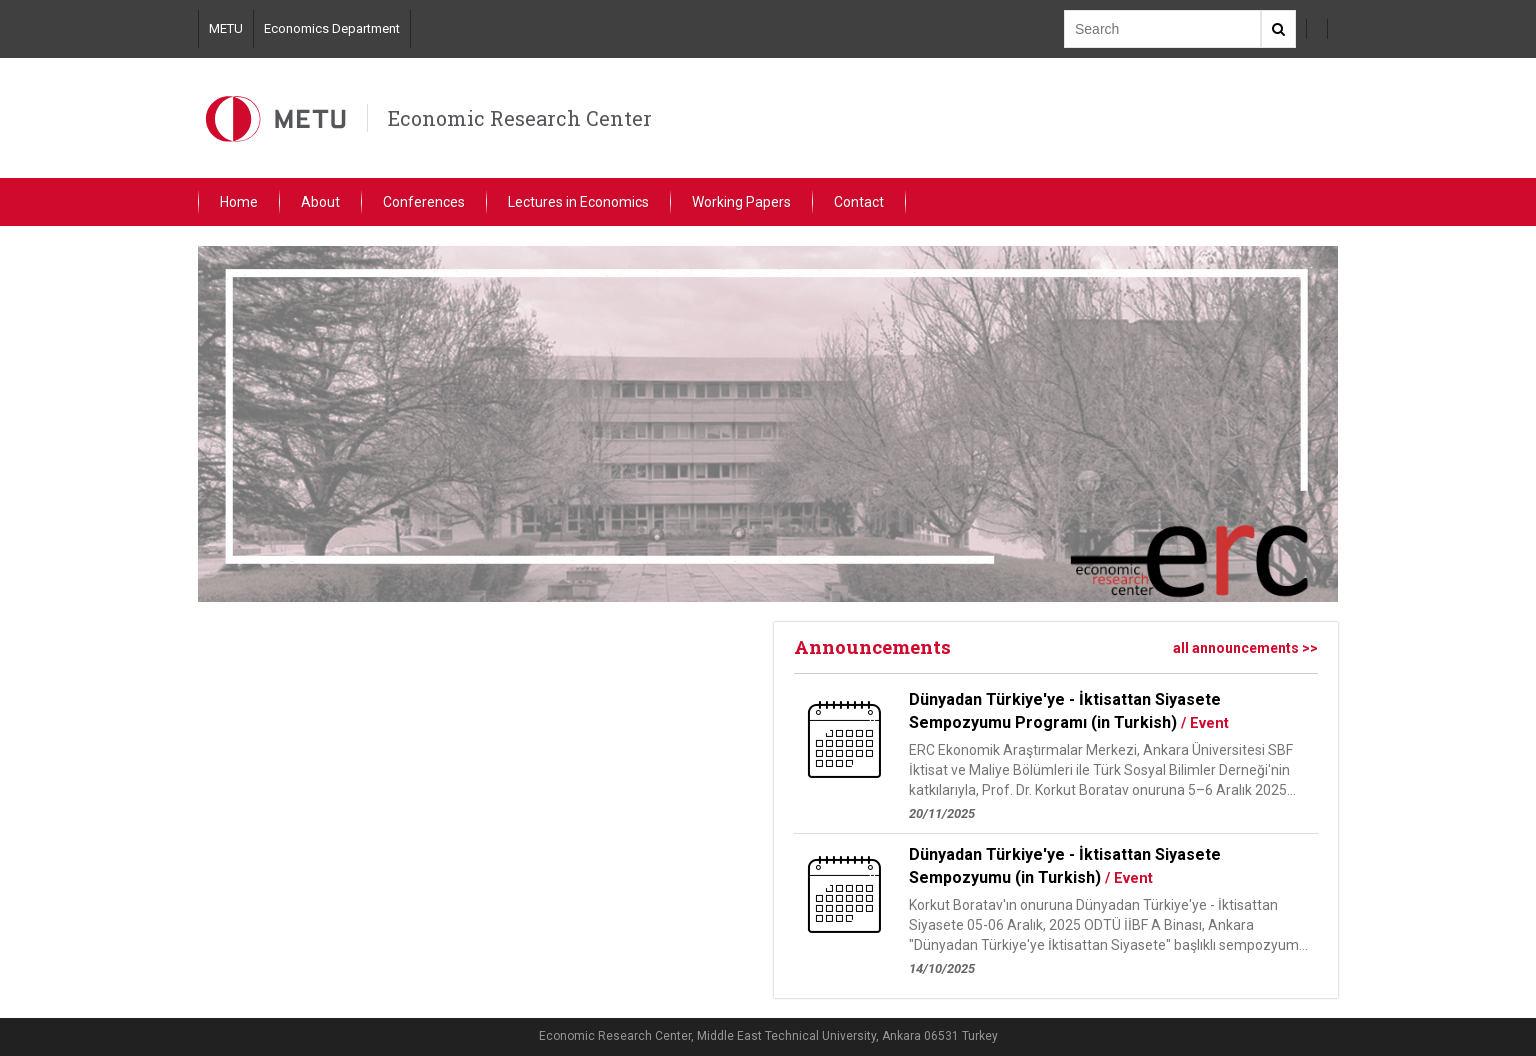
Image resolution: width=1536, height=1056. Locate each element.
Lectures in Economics (578, 202)
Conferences (424, 202)
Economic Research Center (520, 118)
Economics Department (332, 28)
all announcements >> (1245, 648)
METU (226, 28)
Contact (859, 202)
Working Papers (741, 202)
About (320, 202)
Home (239, 202)
